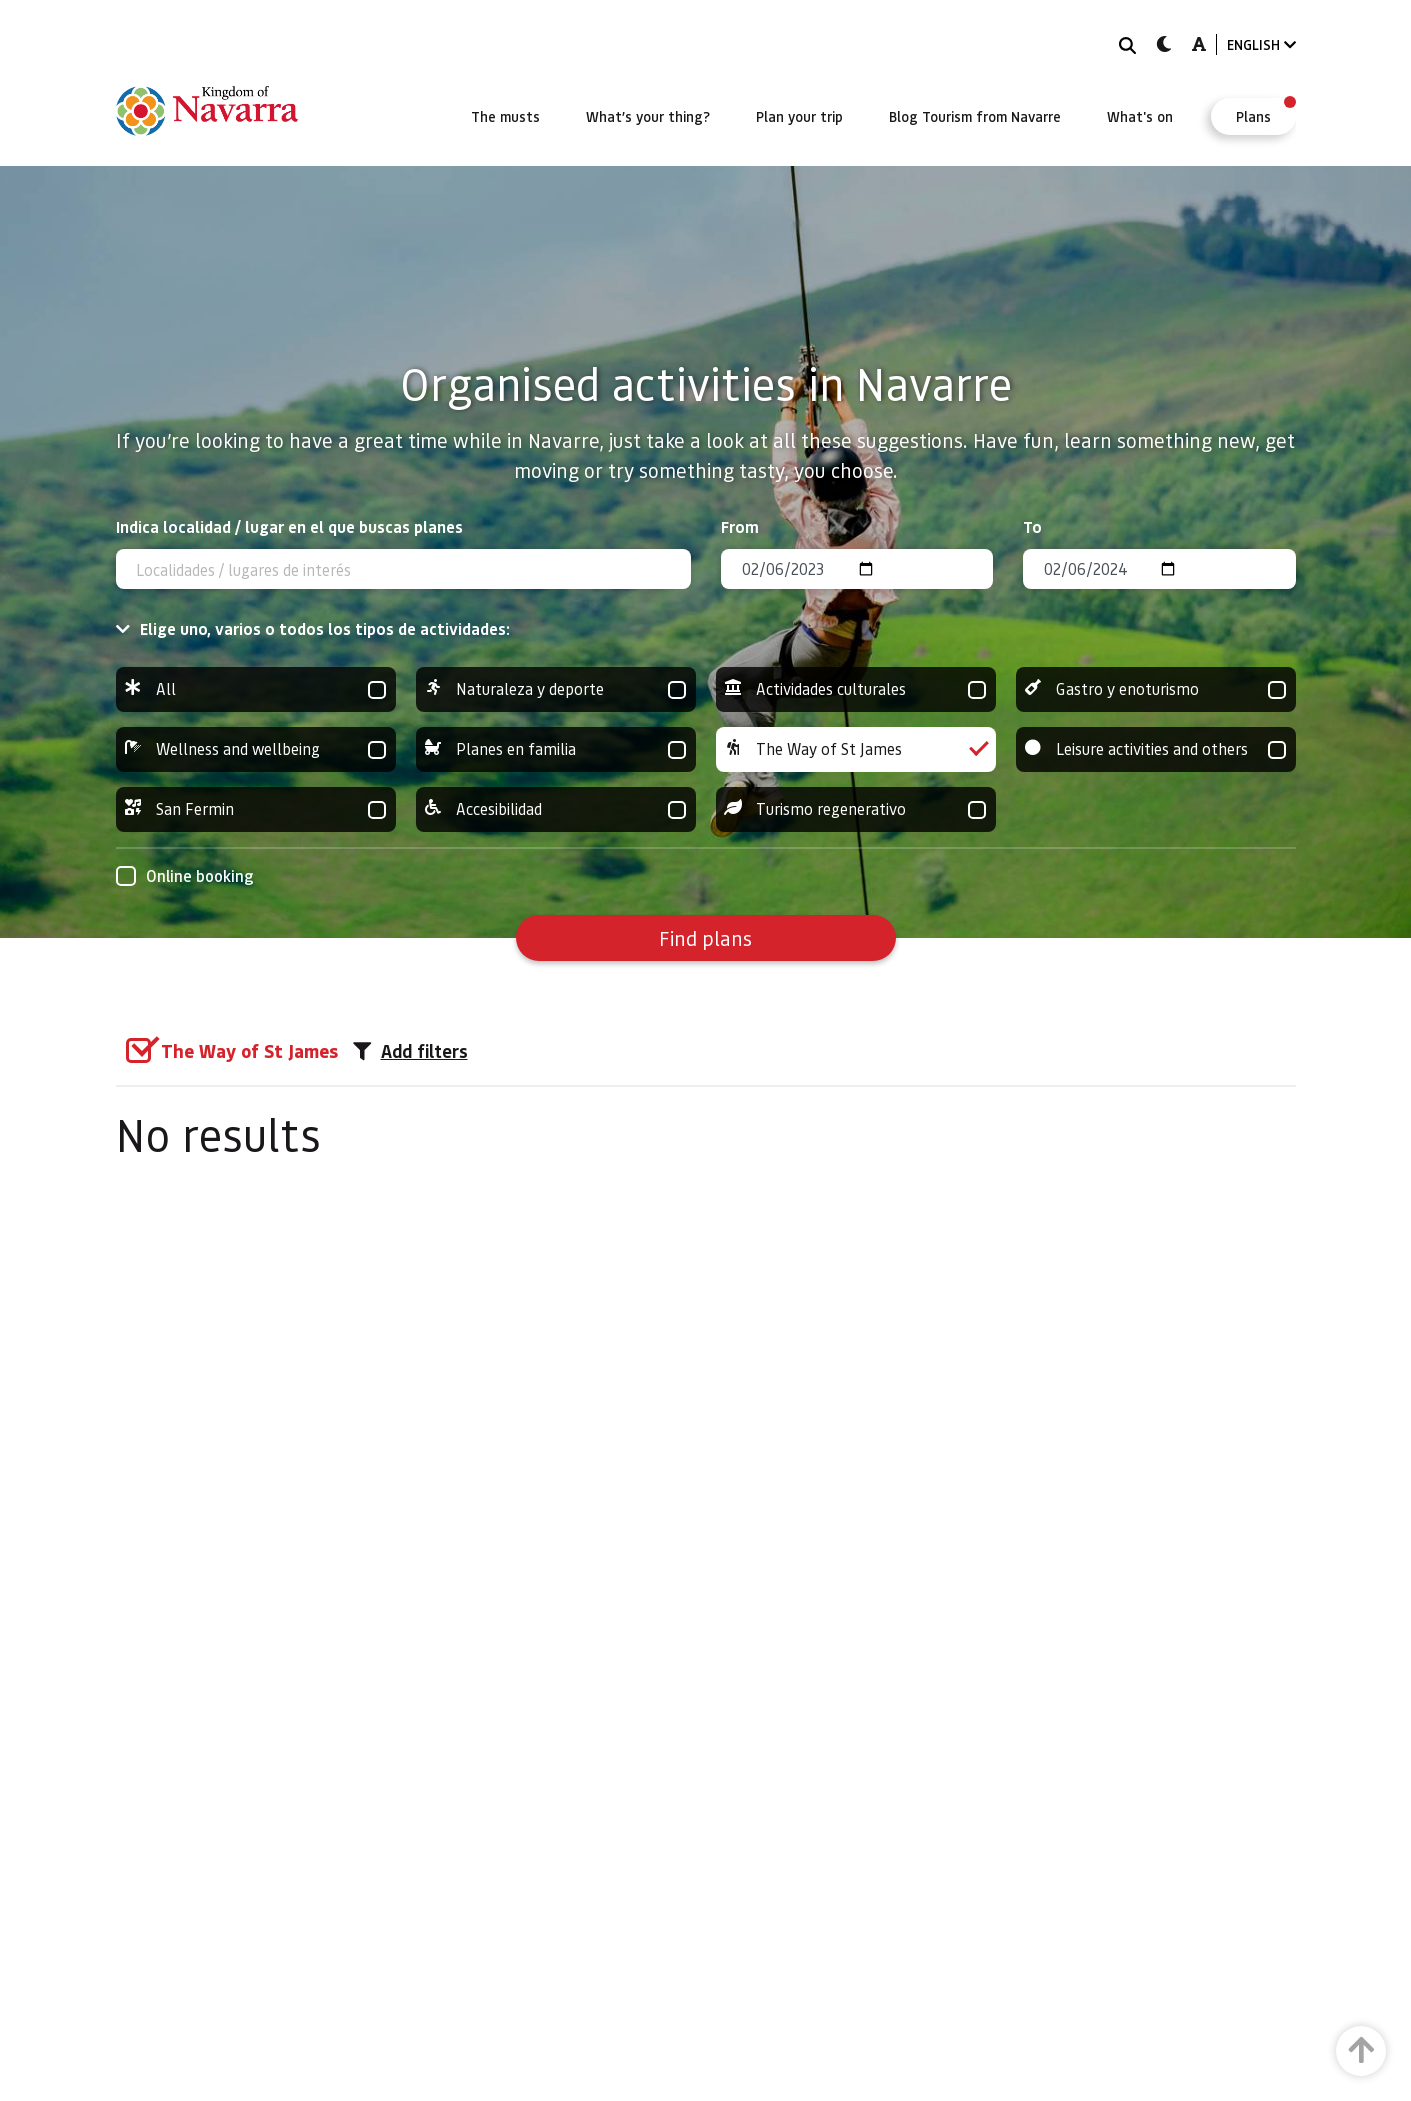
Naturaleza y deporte (556, 689)
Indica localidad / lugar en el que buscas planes (289, 526)
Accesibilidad (556, 809)
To (1032, 526)
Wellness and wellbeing (256, 749)
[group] (256, 689)
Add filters (410, 1051)
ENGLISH (1261, 44)
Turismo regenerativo (856, 809)
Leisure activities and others (1156, 749)
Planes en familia (556, 749)
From (740, 526)
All (256, 689)
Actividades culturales (856, 689)
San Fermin (256, 809)
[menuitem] (505, 116)
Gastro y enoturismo (1156, 689)
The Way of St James (856, 749)
